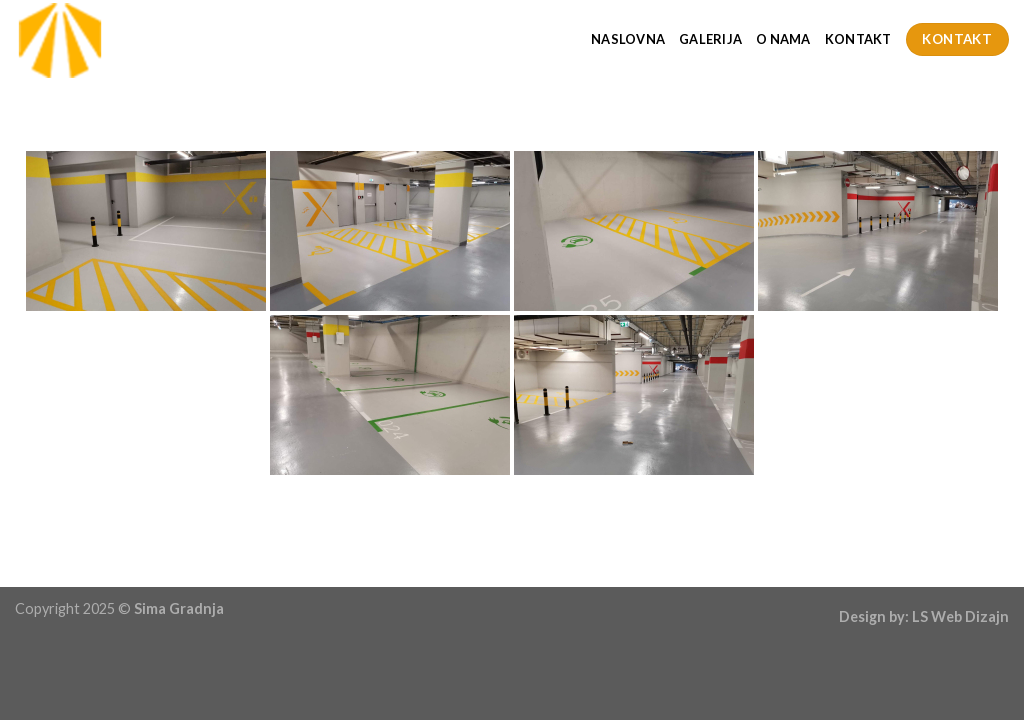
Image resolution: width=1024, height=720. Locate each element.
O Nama (783, 39)
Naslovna (628, 39)
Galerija (710, 39)
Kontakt (858, 39)
